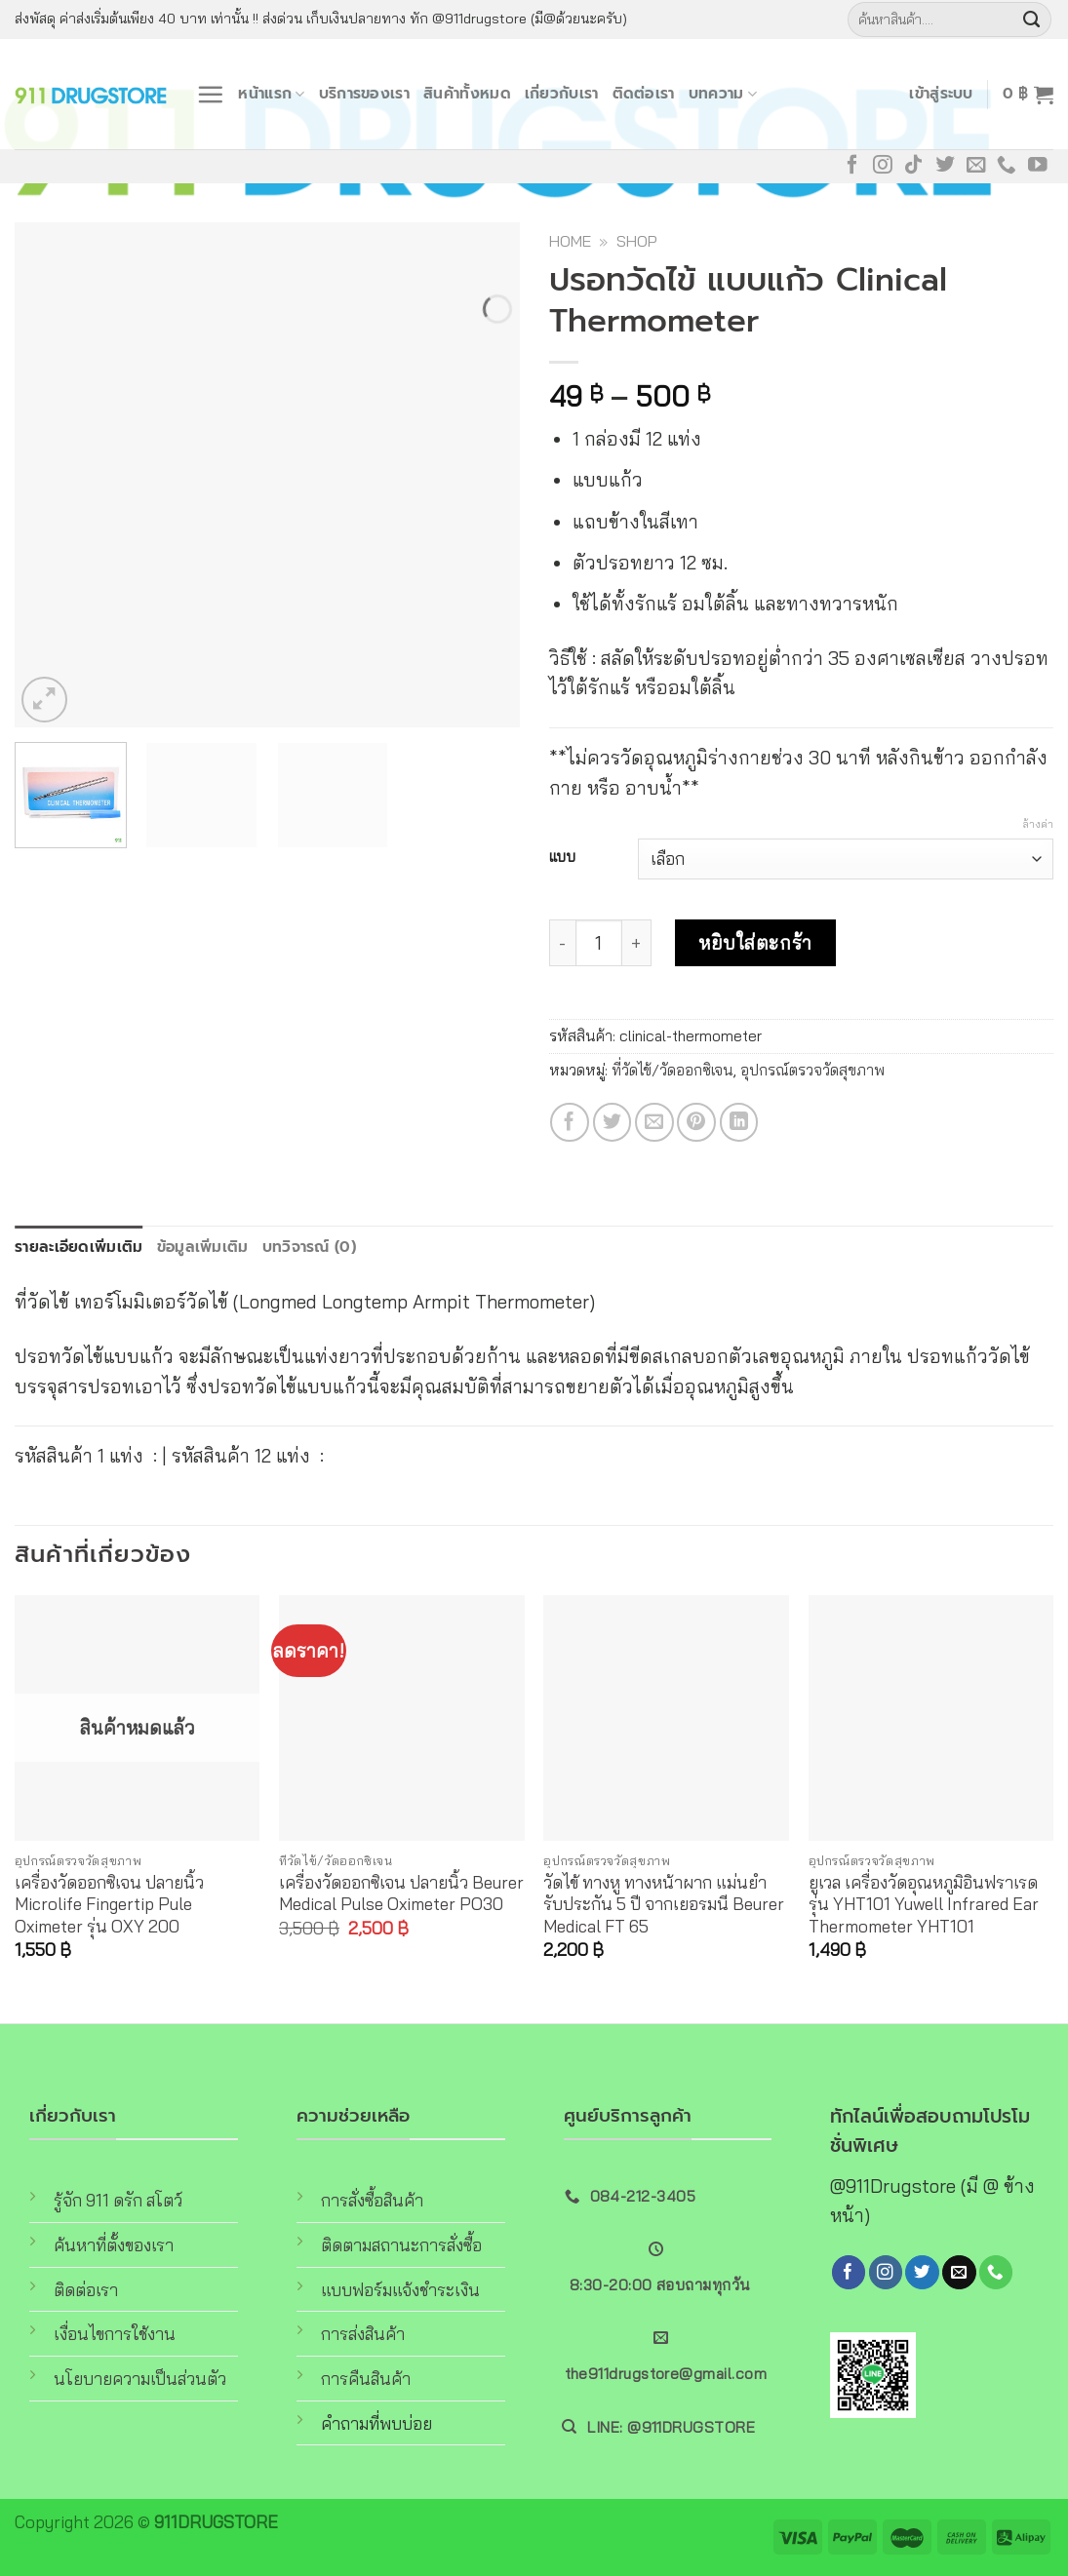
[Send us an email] (976, 165)
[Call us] (1006, 165)
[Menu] (210, 94)
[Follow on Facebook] (852, 165)
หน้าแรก (271, 93)
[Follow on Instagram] (882, 165)
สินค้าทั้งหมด (467, 93)
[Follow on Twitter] (945, 165)
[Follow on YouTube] (1038, 165)
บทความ (723, 93)
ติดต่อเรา (644, 93)
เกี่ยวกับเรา (562, 93)
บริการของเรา (364, 93)
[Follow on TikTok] (914, 165)
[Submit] (1031, 19)
